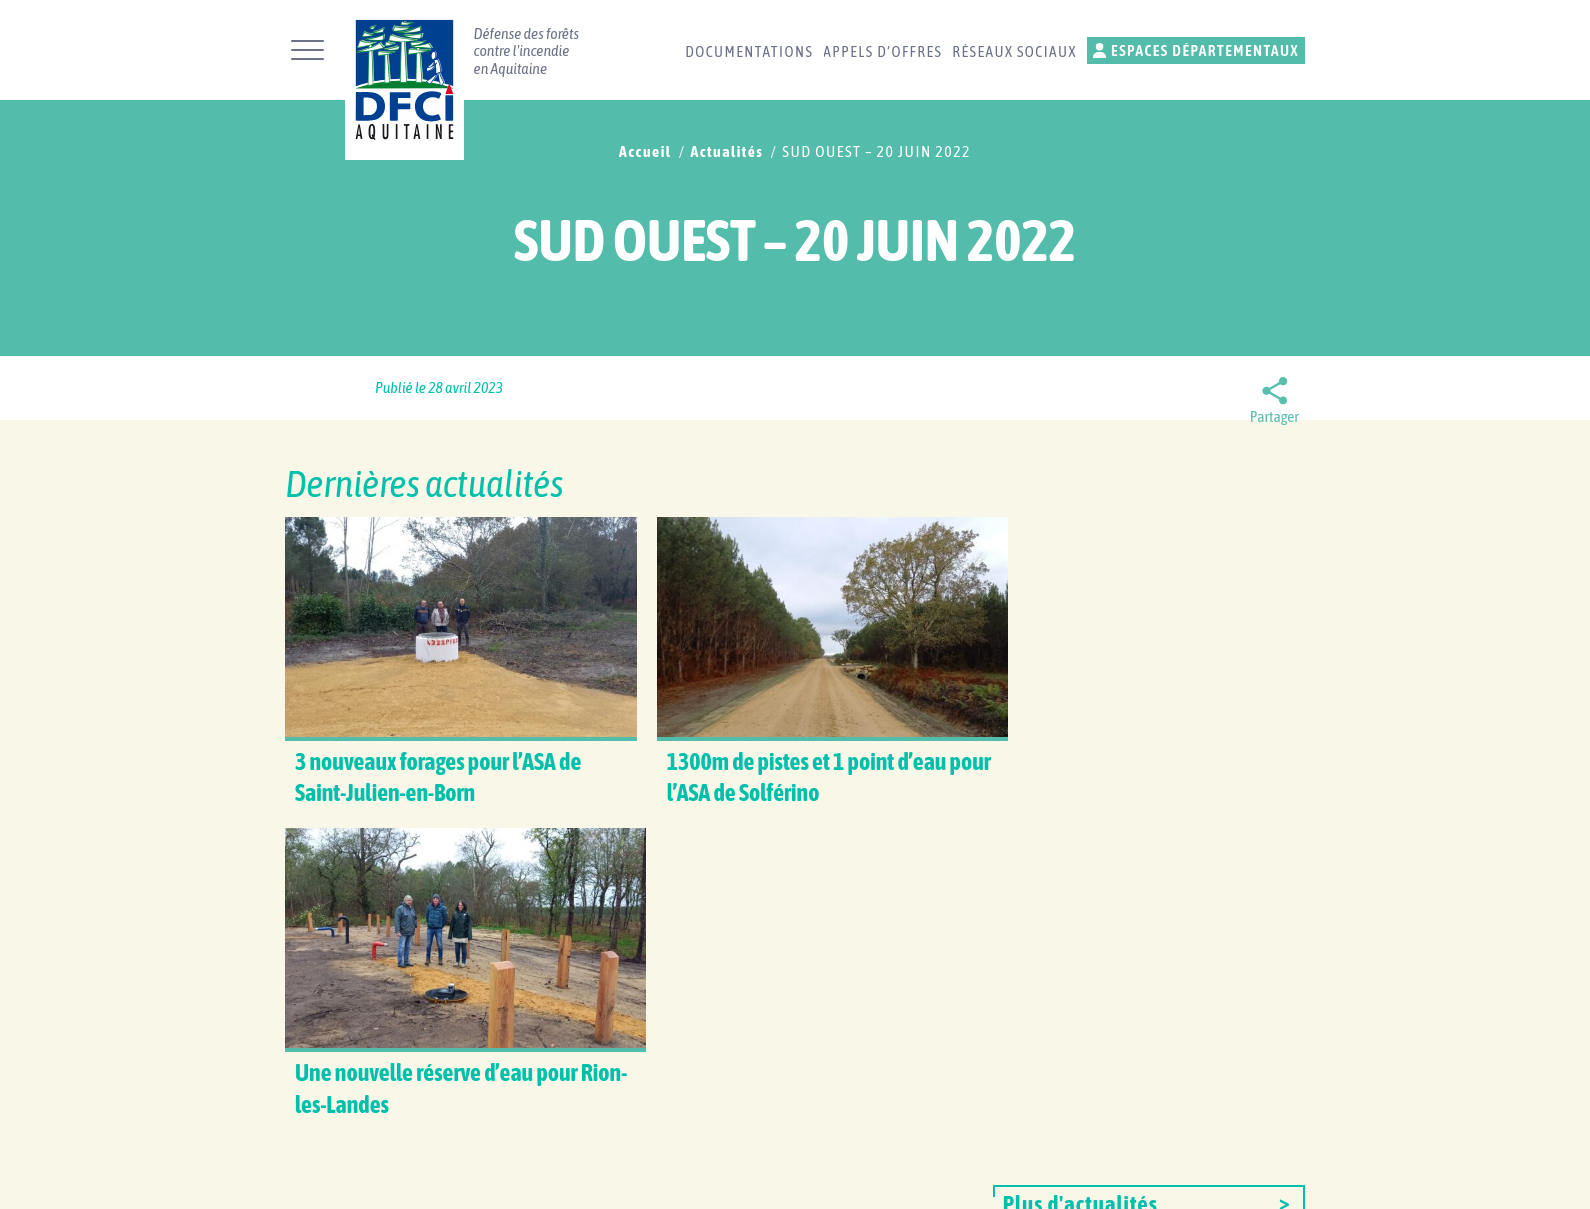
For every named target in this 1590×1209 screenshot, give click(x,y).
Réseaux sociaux (1014, 51)
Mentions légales (1073, 1176)
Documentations (749, 51)
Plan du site (954, 1176)
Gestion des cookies (1219, 1176)
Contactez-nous (751, 1000)
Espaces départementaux (1196, 50)
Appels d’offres (882, 51)
